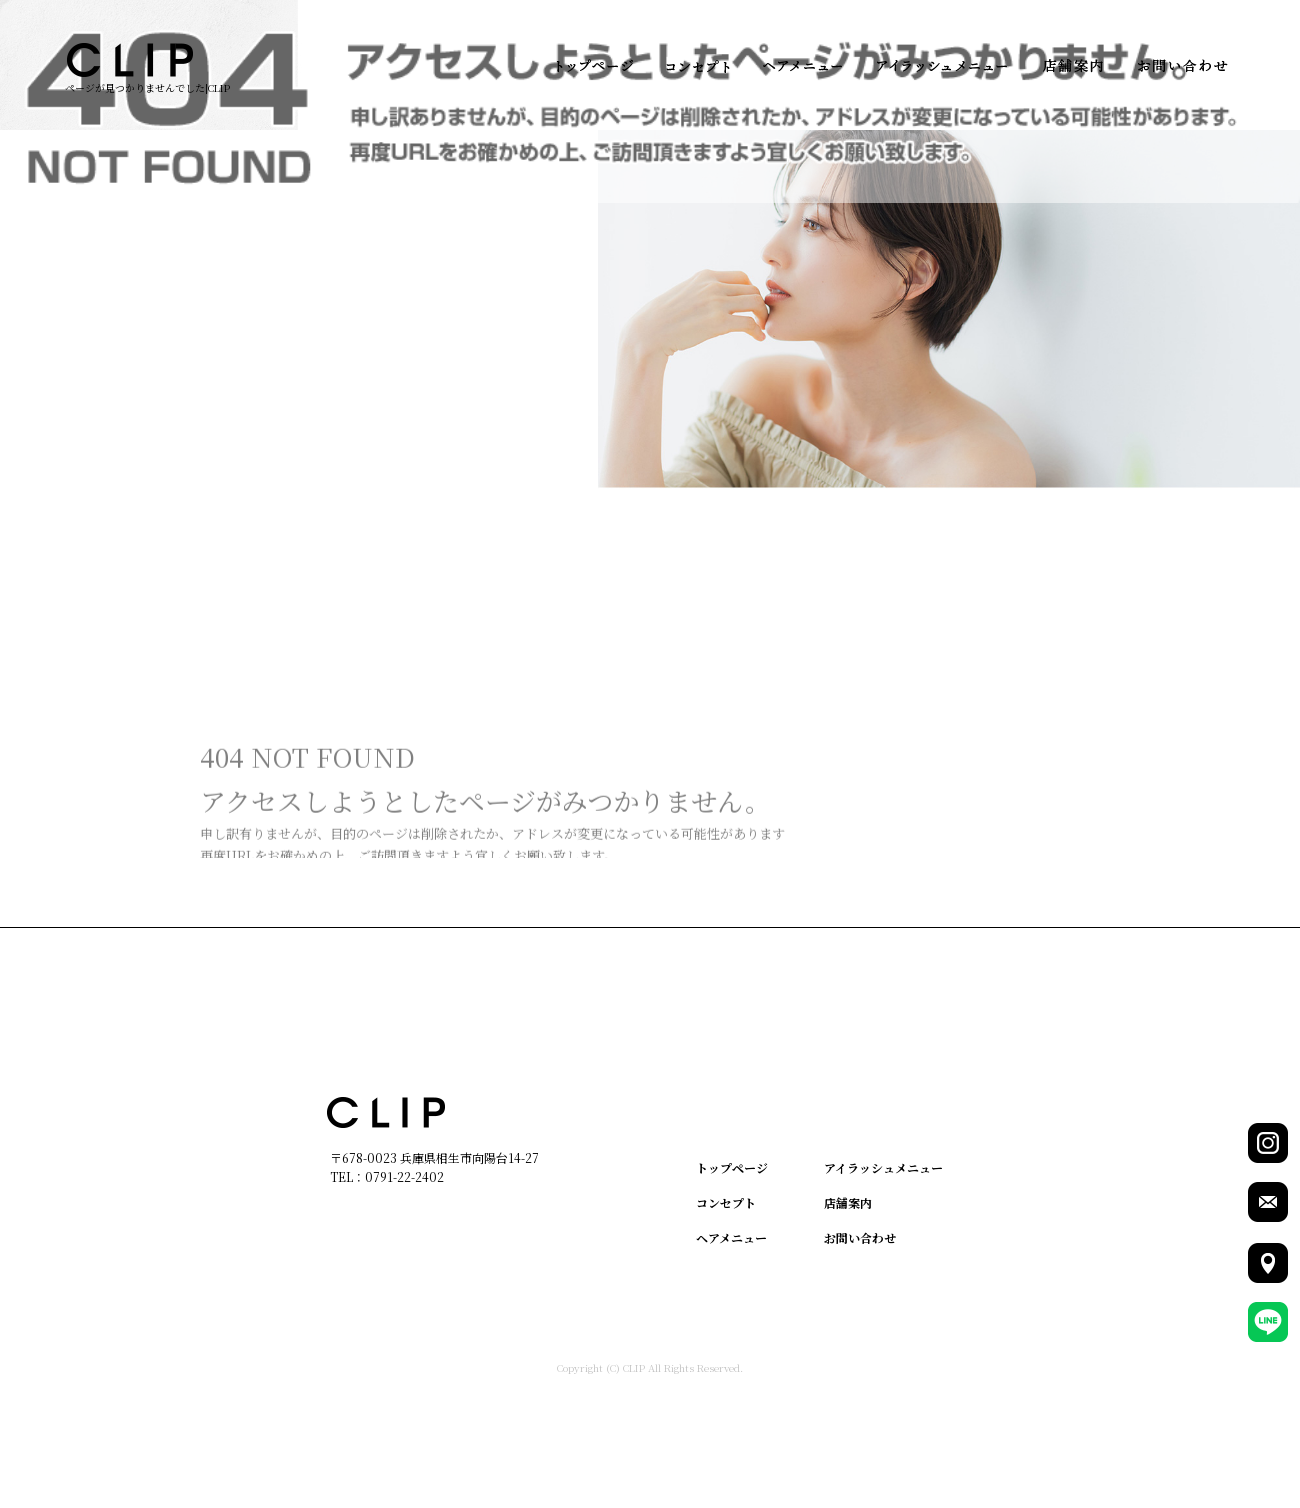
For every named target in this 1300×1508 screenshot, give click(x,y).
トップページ (595, 66)
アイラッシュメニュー (942, 66)
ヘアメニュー (802, 66)
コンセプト (697, 66)
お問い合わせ (1182, 66)
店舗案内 (1072, 66)
